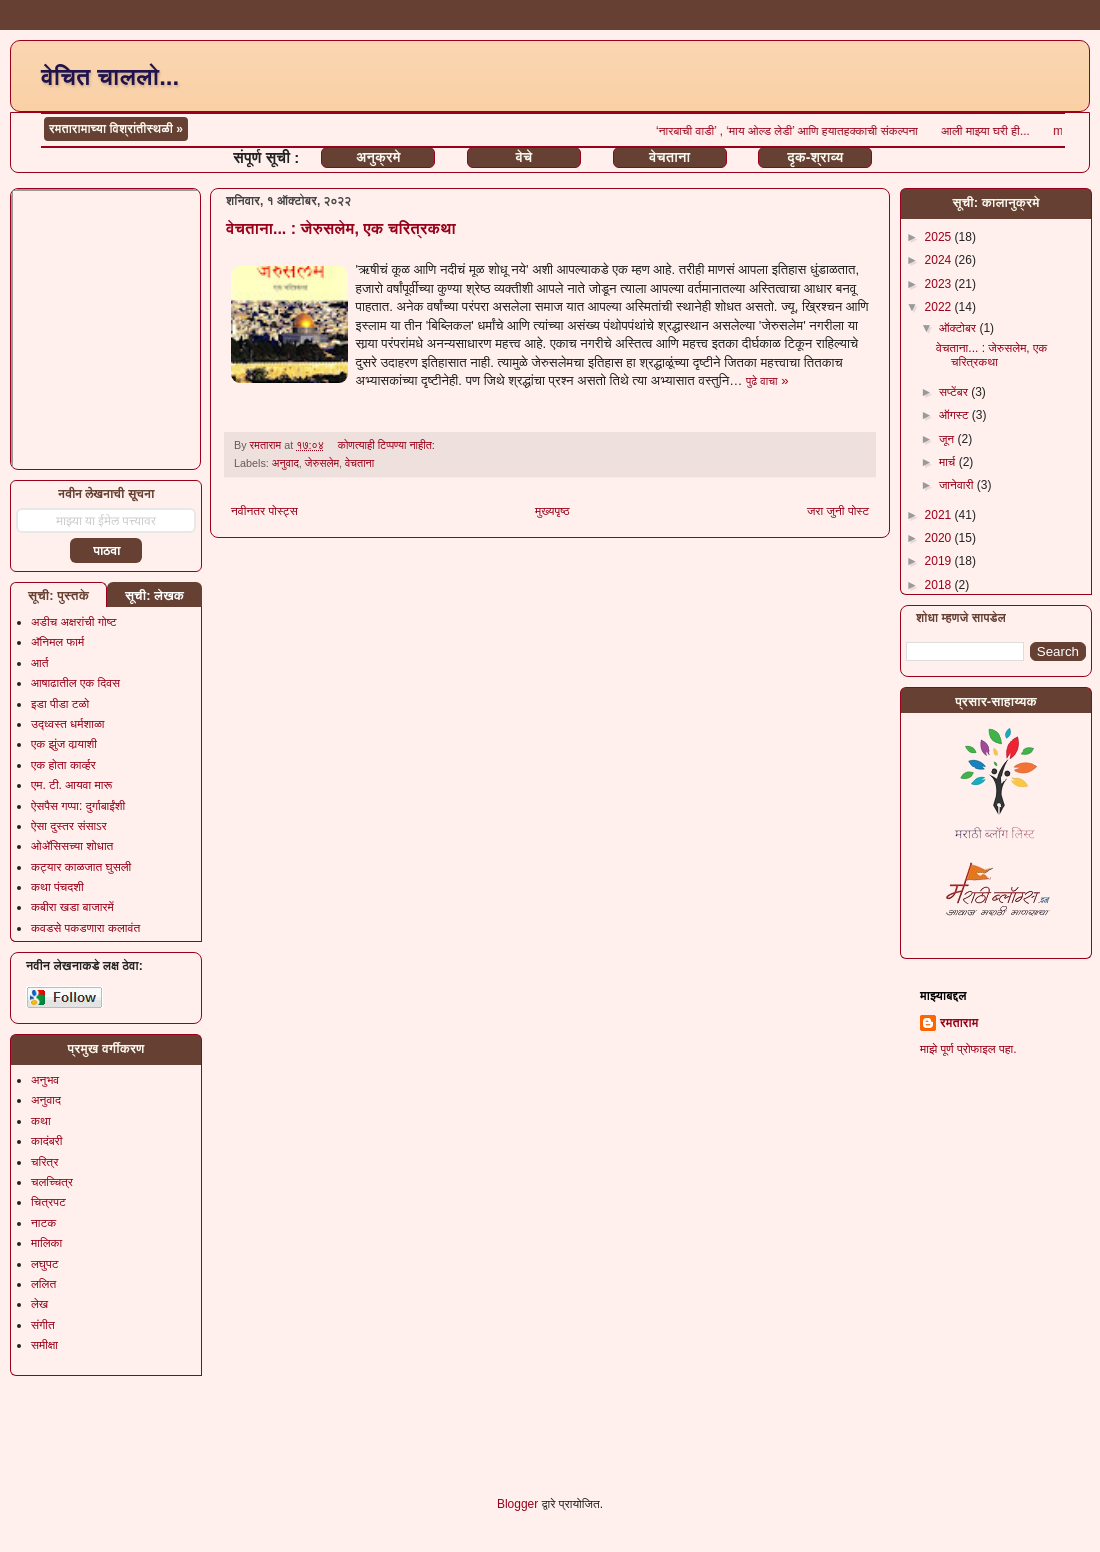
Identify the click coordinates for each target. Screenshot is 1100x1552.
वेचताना (669, 157)
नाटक (43, 1223)
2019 (940, 561)
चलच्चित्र (52, 1182)
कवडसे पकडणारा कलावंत (85, 928)
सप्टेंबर (955, 392)
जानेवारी (958, 485)
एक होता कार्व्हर (63, 765)
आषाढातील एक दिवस (75, 683)
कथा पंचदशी (57, 887)
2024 (940, 260)
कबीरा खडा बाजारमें (72, 907)
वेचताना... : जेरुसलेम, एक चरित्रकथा (341, 228)
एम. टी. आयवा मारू (71, 785)
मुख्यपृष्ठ (552, 511)
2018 (940, 585)
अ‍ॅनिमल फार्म (57, 642)
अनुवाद (285, 463)
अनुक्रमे (378, 157)
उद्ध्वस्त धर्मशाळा (68, 724)
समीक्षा (44, 1345)
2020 (940, 538)
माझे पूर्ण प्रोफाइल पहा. (968, 1049)
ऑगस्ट (955, 415)
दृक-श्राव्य (815, 157)
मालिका (46, 1243)
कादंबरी (47, 1141)
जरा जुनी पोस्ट (838, 511)
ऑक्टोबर (959, 328)
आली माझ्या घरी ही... (1024, 131)
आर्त (39, 663)
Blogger (517, 1504)
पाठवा (106, 551)
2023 (940, 284)
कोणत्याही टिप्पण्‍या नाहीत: (388, 445)
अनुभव (45, 1080)
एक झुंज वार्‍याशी (64, 744)
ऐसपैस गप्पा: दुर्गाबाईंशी (78, 806)
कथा (41, 1121)
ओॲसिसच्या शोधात (72, 846)
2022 (940, 307)
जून (948, 439)
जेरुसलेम (322, 463)
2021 (940, 515)
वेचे (524, 157)
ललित (43, 1284)
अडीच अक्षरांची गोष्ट (74, 622)
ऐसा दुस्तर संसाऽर (69, 826)
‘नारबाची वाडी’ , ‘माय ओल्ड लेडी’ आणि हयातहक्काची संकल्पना (826, 131)
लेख (39, 1304)
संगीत (43, 1325)
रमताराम (959, 1023)
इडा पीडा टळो (60, 704)
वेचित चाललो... (110, 76)
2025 (940, 237)
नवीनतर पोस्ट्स (264, 511)
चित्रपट (48, 1202)
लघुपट (45, 1264)
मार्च (949, 462)
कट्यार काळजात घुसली (81, 867)
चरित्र (44, 1162)
